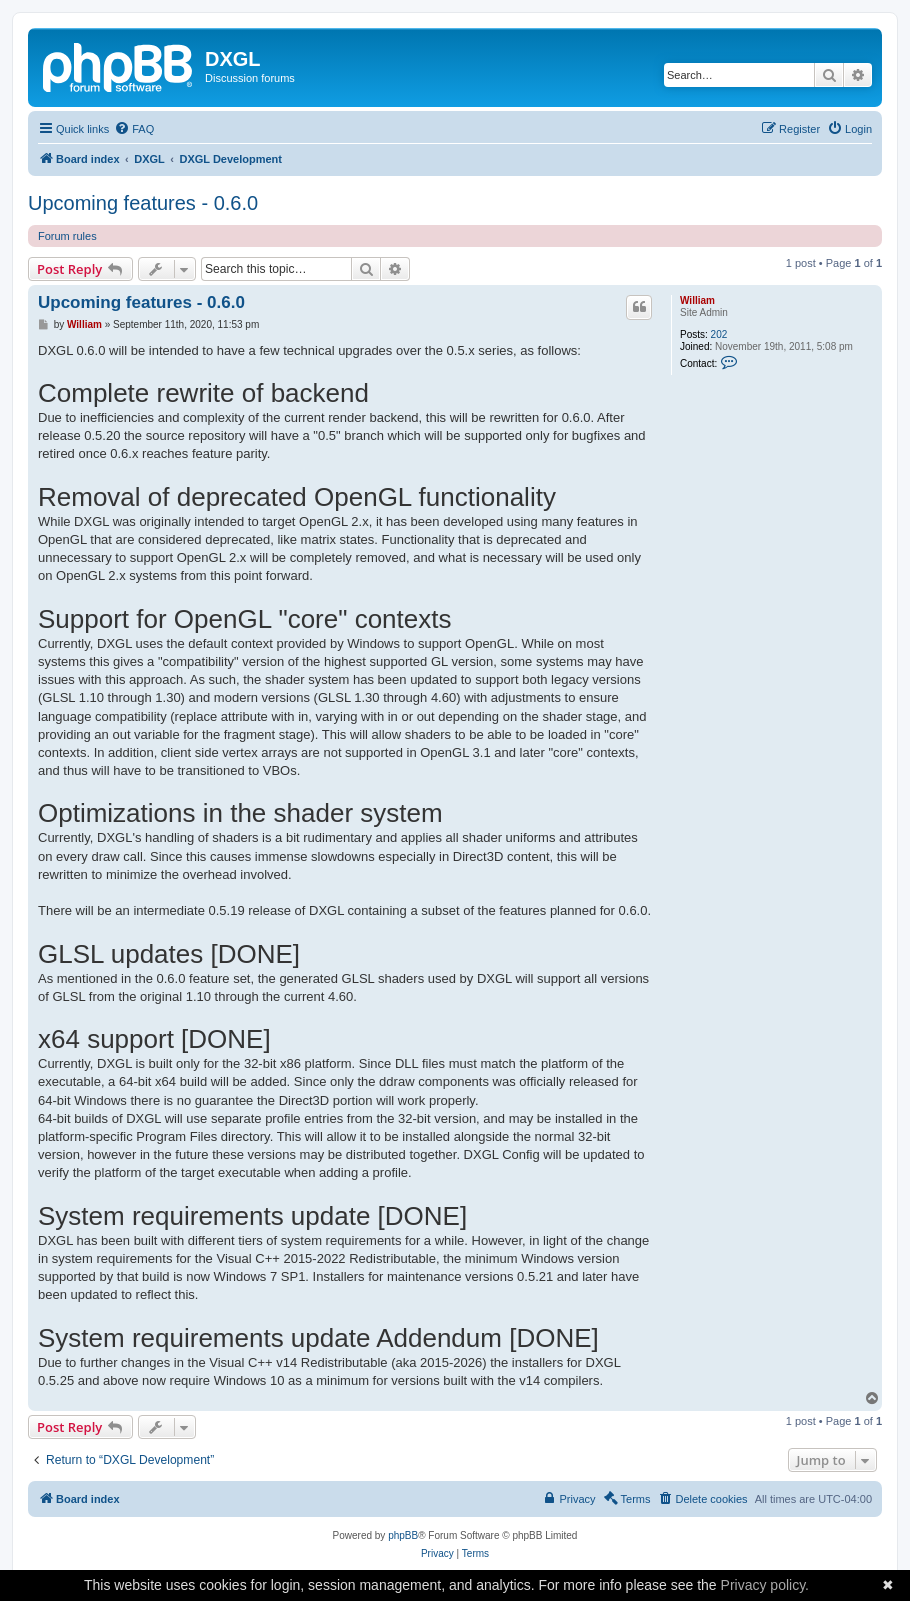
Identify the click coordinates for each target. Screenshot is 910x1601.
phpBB (403, 1535)
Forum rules (67, 236)
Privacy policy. (765, 1585)
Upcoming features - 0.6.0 (143, 203)
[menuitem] (134, 129)
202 (719, 334)
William (697, 300)
